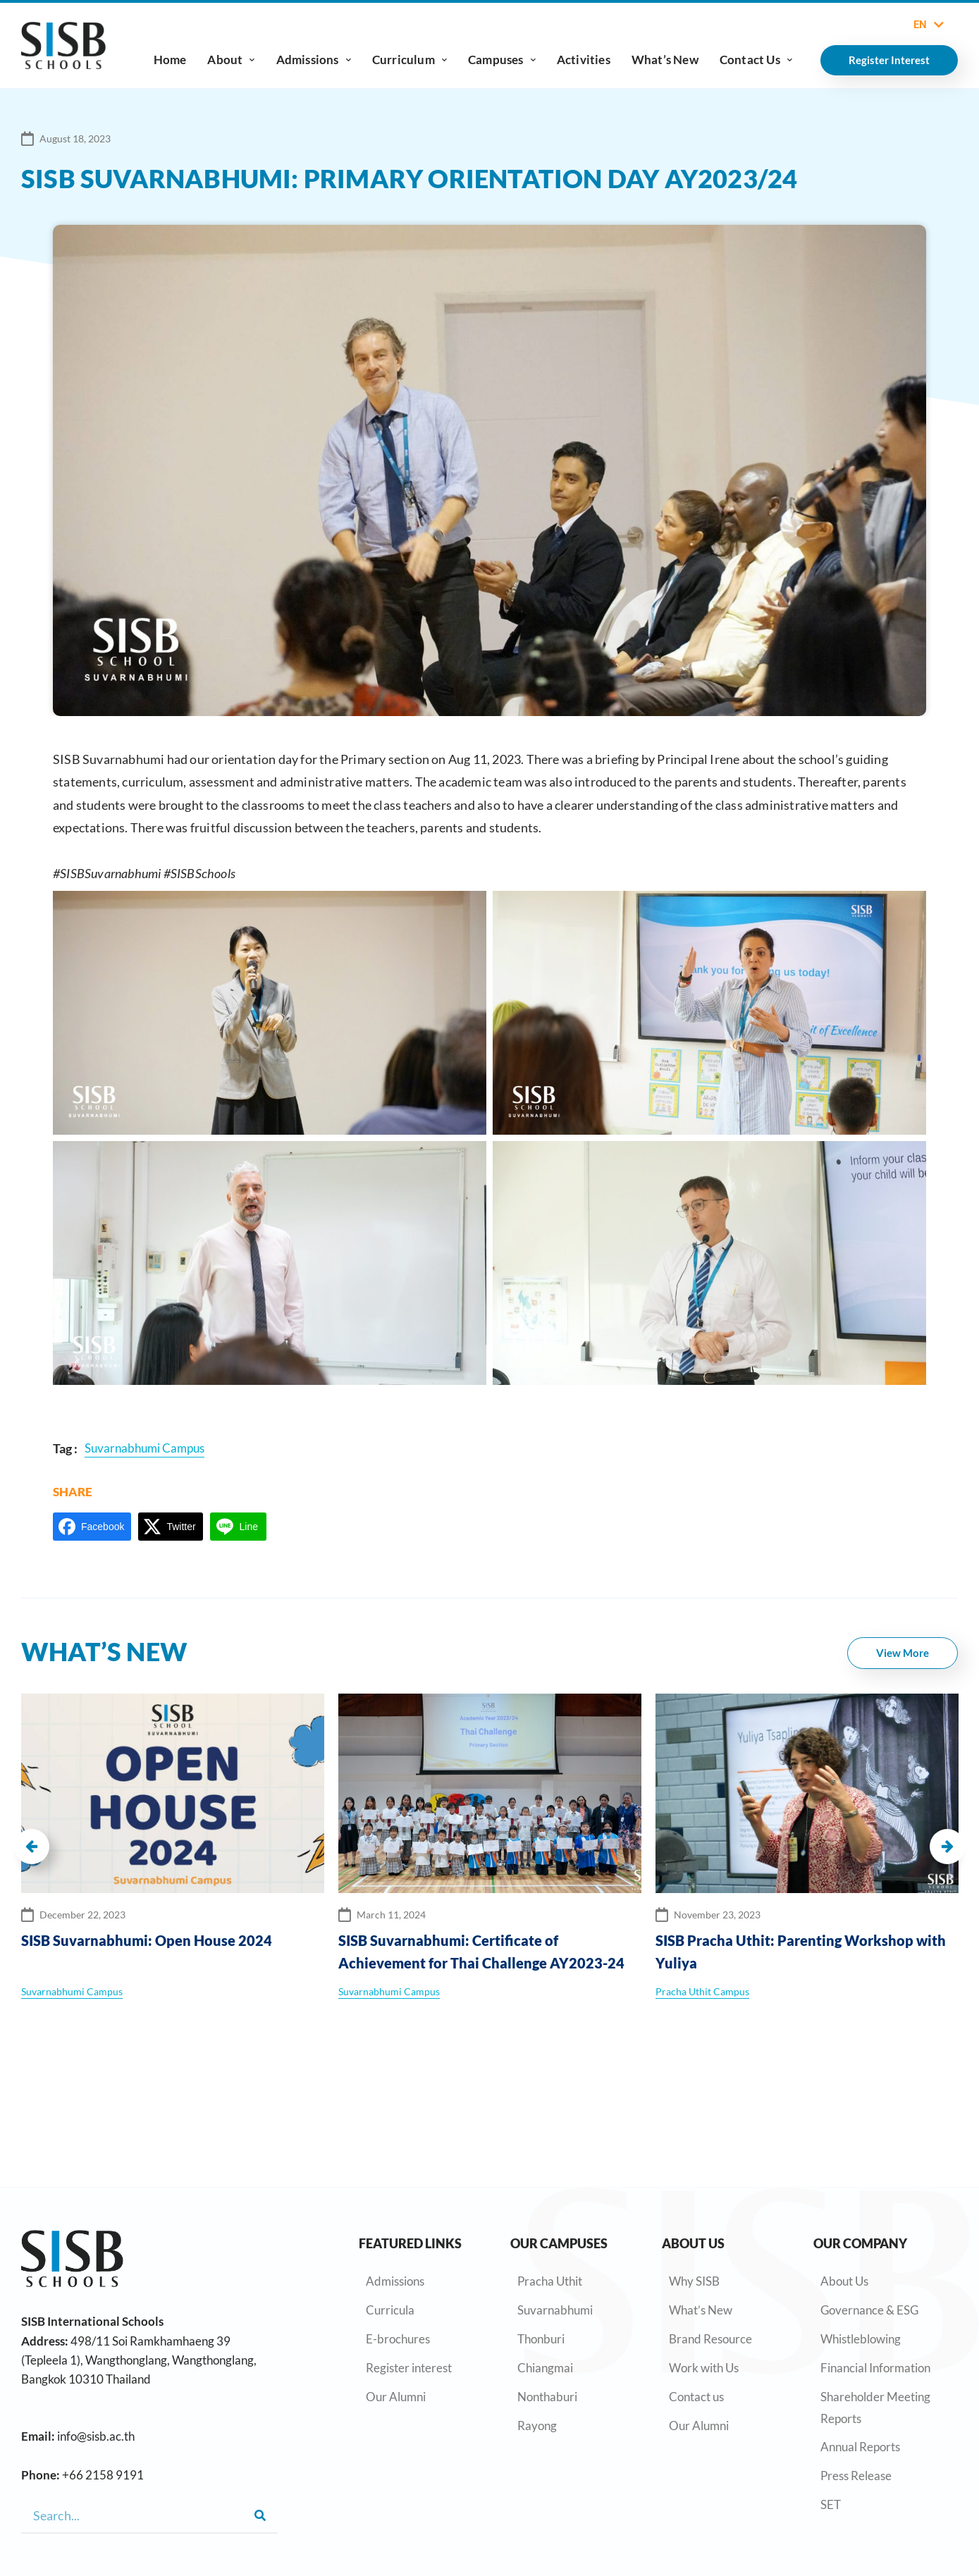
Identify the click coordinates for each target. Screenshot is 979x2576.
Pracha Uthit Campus (702, 1991)
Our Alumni (396, 2396)
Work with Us (704, 2367)
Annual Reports (860, 2446)
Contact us (696, 2396)
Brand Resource (710, 2338)
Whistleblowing (860, 2338)
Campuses (502, 59)
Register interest (409, 2367)
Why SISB (694, 2281)
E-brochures (398, 2338)
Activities (583, 59)
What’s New (665, 59)
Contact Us (756, 59)
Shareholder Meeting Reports (875, 2407)
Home (170, 59)
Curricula (390, 2310)
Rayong (537, 2425)
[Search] (260, 2515)
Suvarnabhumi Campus (72, 1991)
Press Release (856, 2475)
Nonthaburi (547, 2396)
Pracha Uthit (549, 2281)
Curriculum (409, 59)
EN (928, 24)
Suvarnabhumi (555, 2310)
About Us (844, 2281)
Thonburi (541, 2338)
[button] (31, 1846)
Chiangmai (545, 2367)
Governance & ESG (869, 2310)
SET (830, 2504)
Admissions (313, 59)
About (230, 59)
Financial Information (875, 2367)
